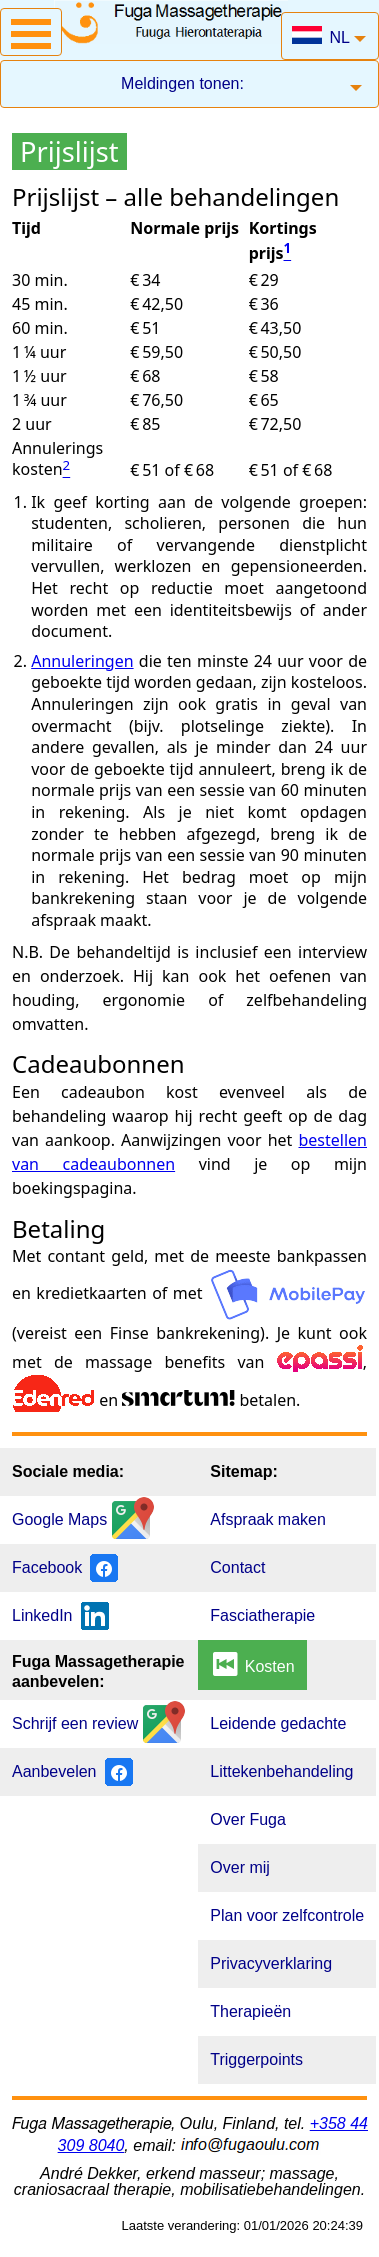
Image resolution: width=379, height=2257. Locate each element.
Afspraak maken (268, 1519)
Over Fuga (248, 1819)
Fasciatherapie (262, 1615)
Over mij (240, 1867)
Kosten (252, 1663)
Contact (237, 1567)
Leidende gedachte (278, 1723)
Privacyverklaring (271, 1963)
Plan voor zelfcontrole (287, 1915)
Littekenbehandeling (281, 1771)
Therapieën (250, 2011)
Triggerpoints (256, 2059)
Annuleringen (82, 661)
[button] (31, 32)
